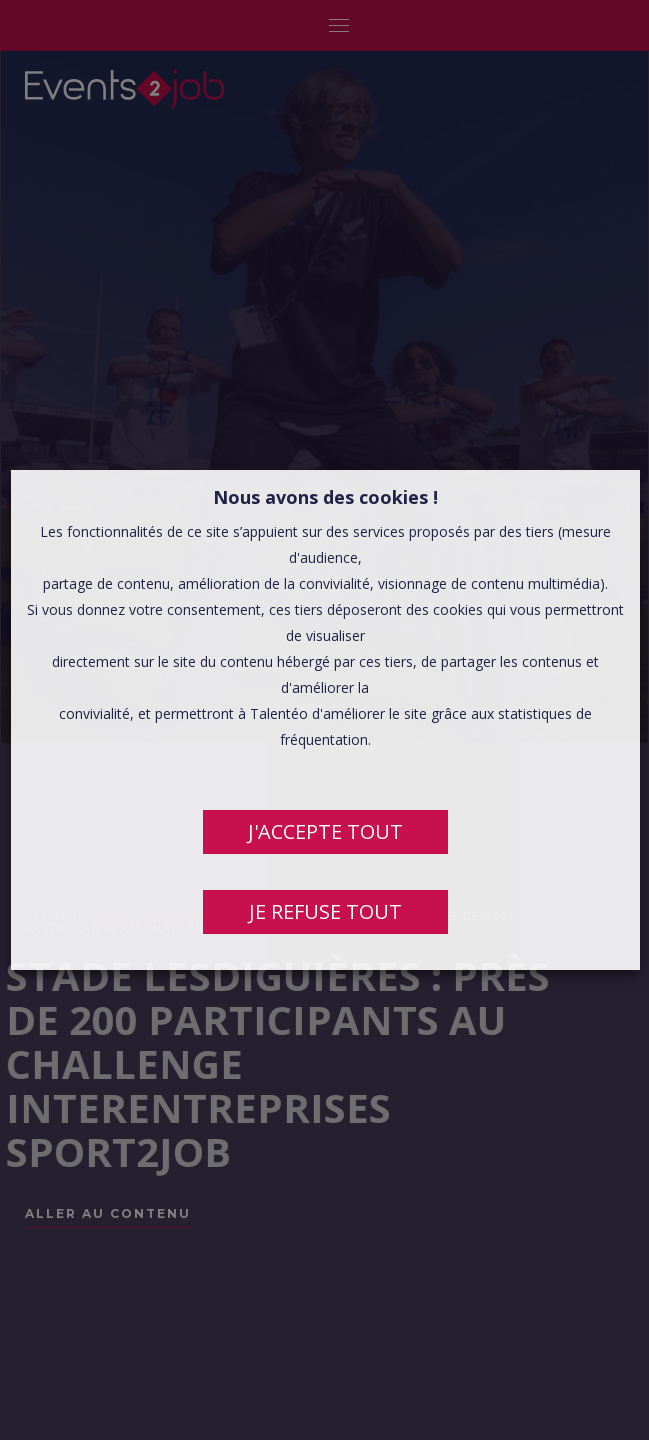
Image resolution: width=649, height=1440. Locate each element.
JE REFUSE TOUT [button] (324, 911)
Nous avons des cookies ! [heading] (324, 497)
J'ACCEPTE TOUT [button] (324, 831)
